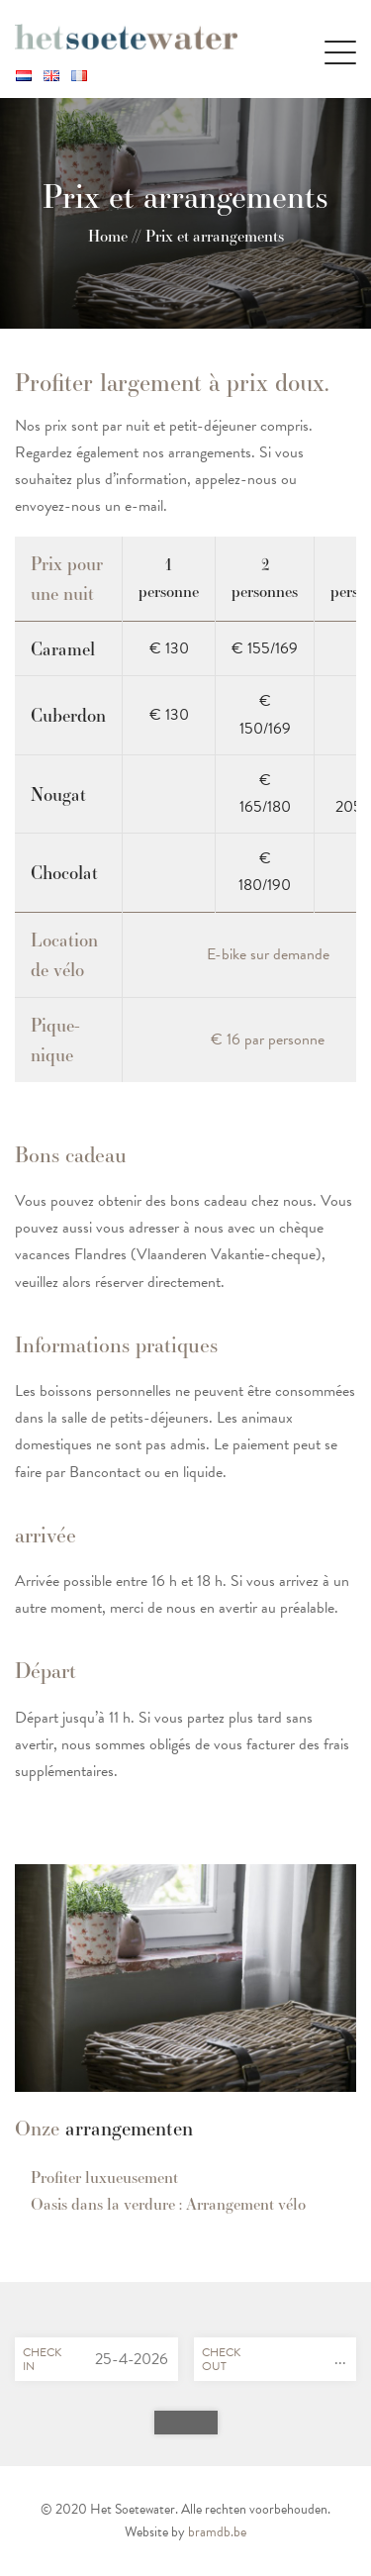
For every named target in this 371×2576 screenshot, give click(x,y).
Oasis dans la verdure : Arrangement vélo (168, 2204)
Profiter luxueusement (104, 2177)
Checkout (221, 2359)
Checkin (42, 2359)
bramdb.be (217, 2532)
